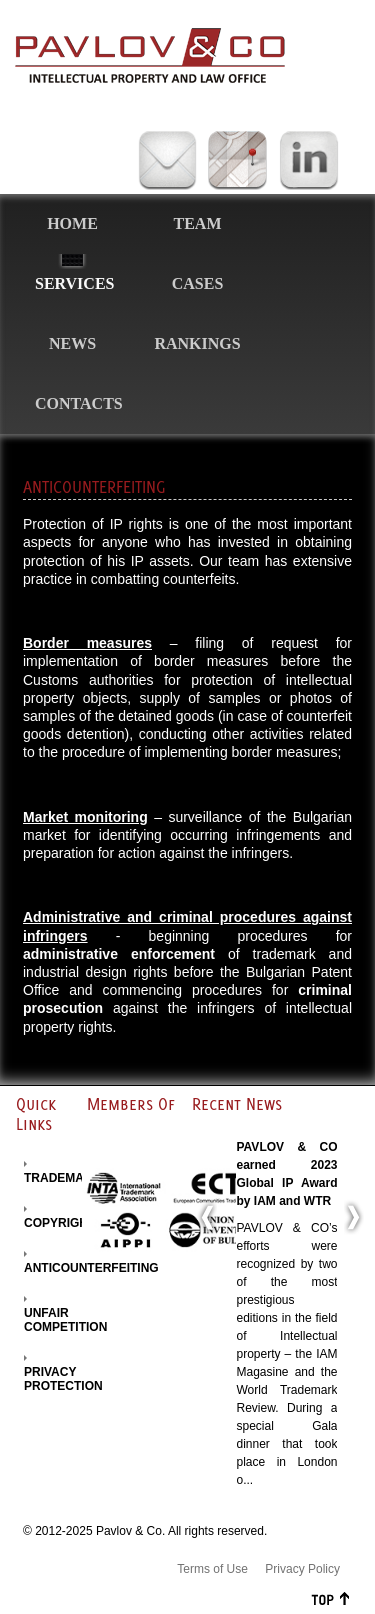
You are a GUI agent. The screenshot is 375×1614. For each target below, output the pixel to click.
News (72, 343)
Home (72, 223)
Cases (198, 283)
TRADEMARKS (66, 1178)
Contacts (79, 403)
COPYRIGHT (59, 1223)
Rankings (197, 343)
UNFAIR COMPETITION (65, 1320)
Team (198, 223)
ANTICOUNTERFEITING (91, 1268)
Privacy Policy (302, 1569)
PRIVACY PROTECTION (63, 1379)
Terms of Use (212, 1569)
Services (74, 283)
